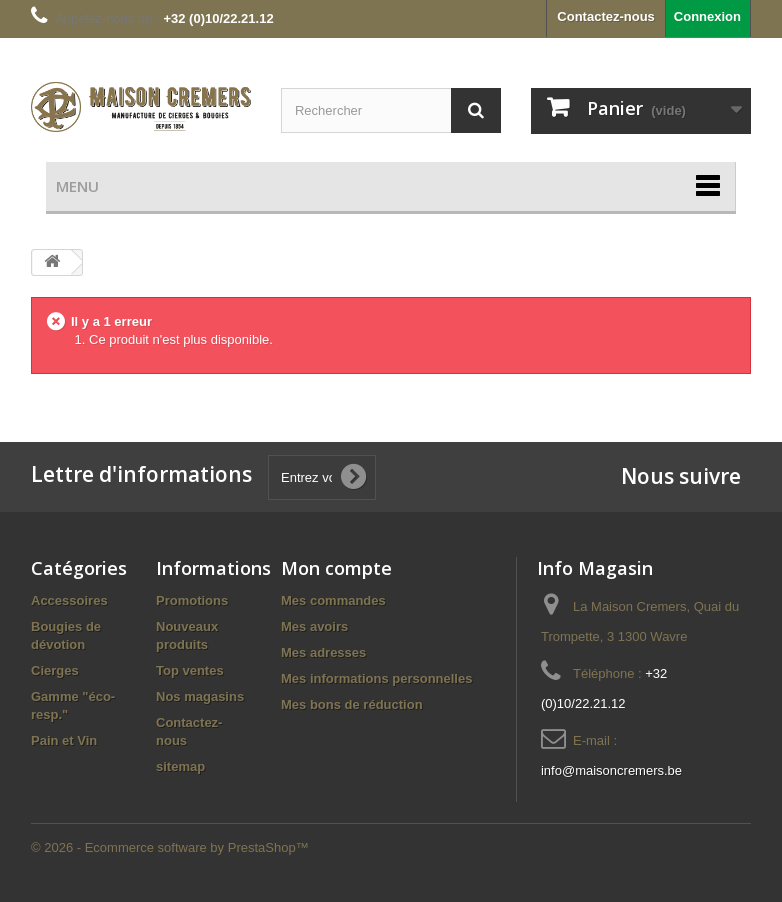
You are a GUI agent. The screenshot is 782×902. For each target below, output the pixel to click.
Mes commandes (333, 600)
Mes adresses (323, 652)
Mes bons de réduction (352, 704)
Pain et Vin (64, 740)
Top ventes (190, 670)
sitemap (180, 766)
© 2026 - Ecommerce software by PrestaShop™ (170, 847)
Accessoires (69, 600)
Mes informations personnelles (376, 678)
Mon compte (336, 568)
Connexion (707, 16)
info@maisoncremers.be (611, 770)
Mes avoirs (314, 626)
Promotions (192, 600)
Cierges (55, 670)
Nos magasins (200, 696)
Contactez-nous (606, 16)
